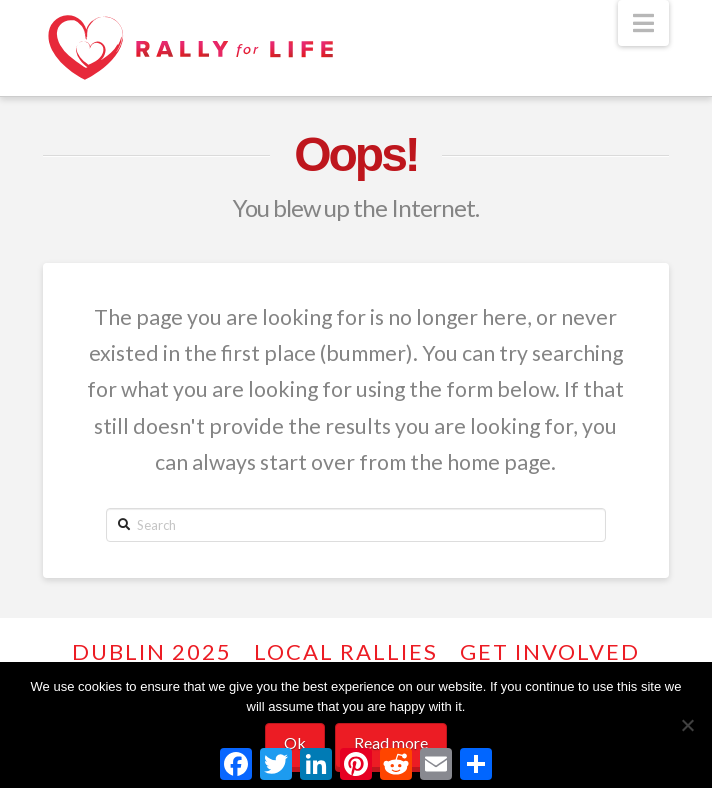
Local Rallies (346, 651)
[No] (687, 725)
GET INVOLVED (550, 651)
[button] (643, 23)
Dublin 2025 (152, 651)
